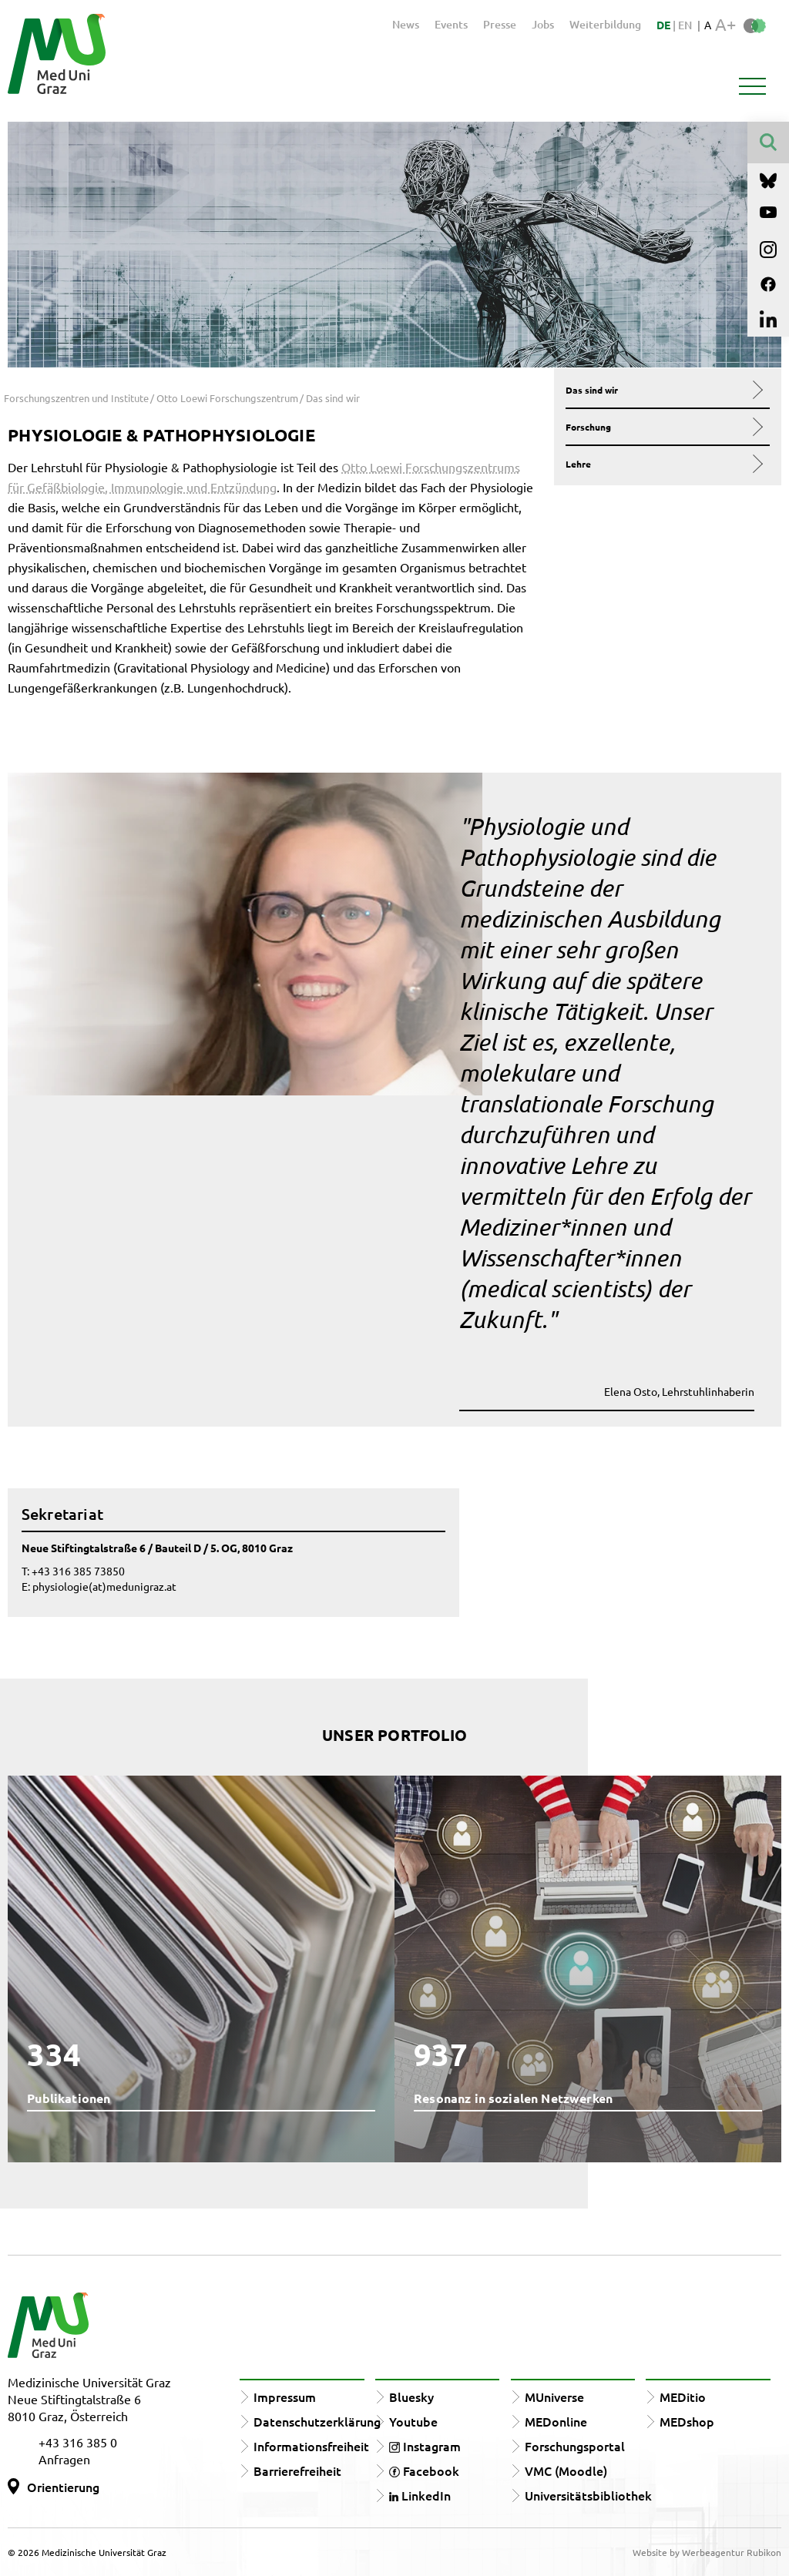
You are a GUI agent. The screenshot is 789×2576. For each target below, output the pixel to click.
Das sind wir (663, 390)
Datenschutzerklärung (317, 2421)
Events (451, 24)
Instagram (425, 2445)
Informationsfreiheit (311, 2445)
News (405, 24)
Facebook (424, 2470)
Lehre (663, 464)
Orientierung (63, 2486)
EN (685, 25)
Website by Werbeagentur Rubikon (707, 2552)
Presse (499, 24)
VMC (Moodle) (566, 2470)
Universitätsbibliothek (588, 2495)
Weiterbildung (605, 24)
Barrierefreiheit (297, 2470)
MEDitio (683, 2396)
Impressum (284, 2396)
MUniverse (554, 2396)
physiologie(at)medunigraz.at (104, 1586)
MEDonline (556, 2421)
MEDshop (687, 2421)
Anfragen (64, 2459)
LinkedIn (420, 2495)
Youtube (413, 2421)
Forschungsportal (575, 2445)
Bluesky (411, 2396)
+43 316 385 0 (78, 2442)
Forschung (663, 427)
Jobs (543, 24)
